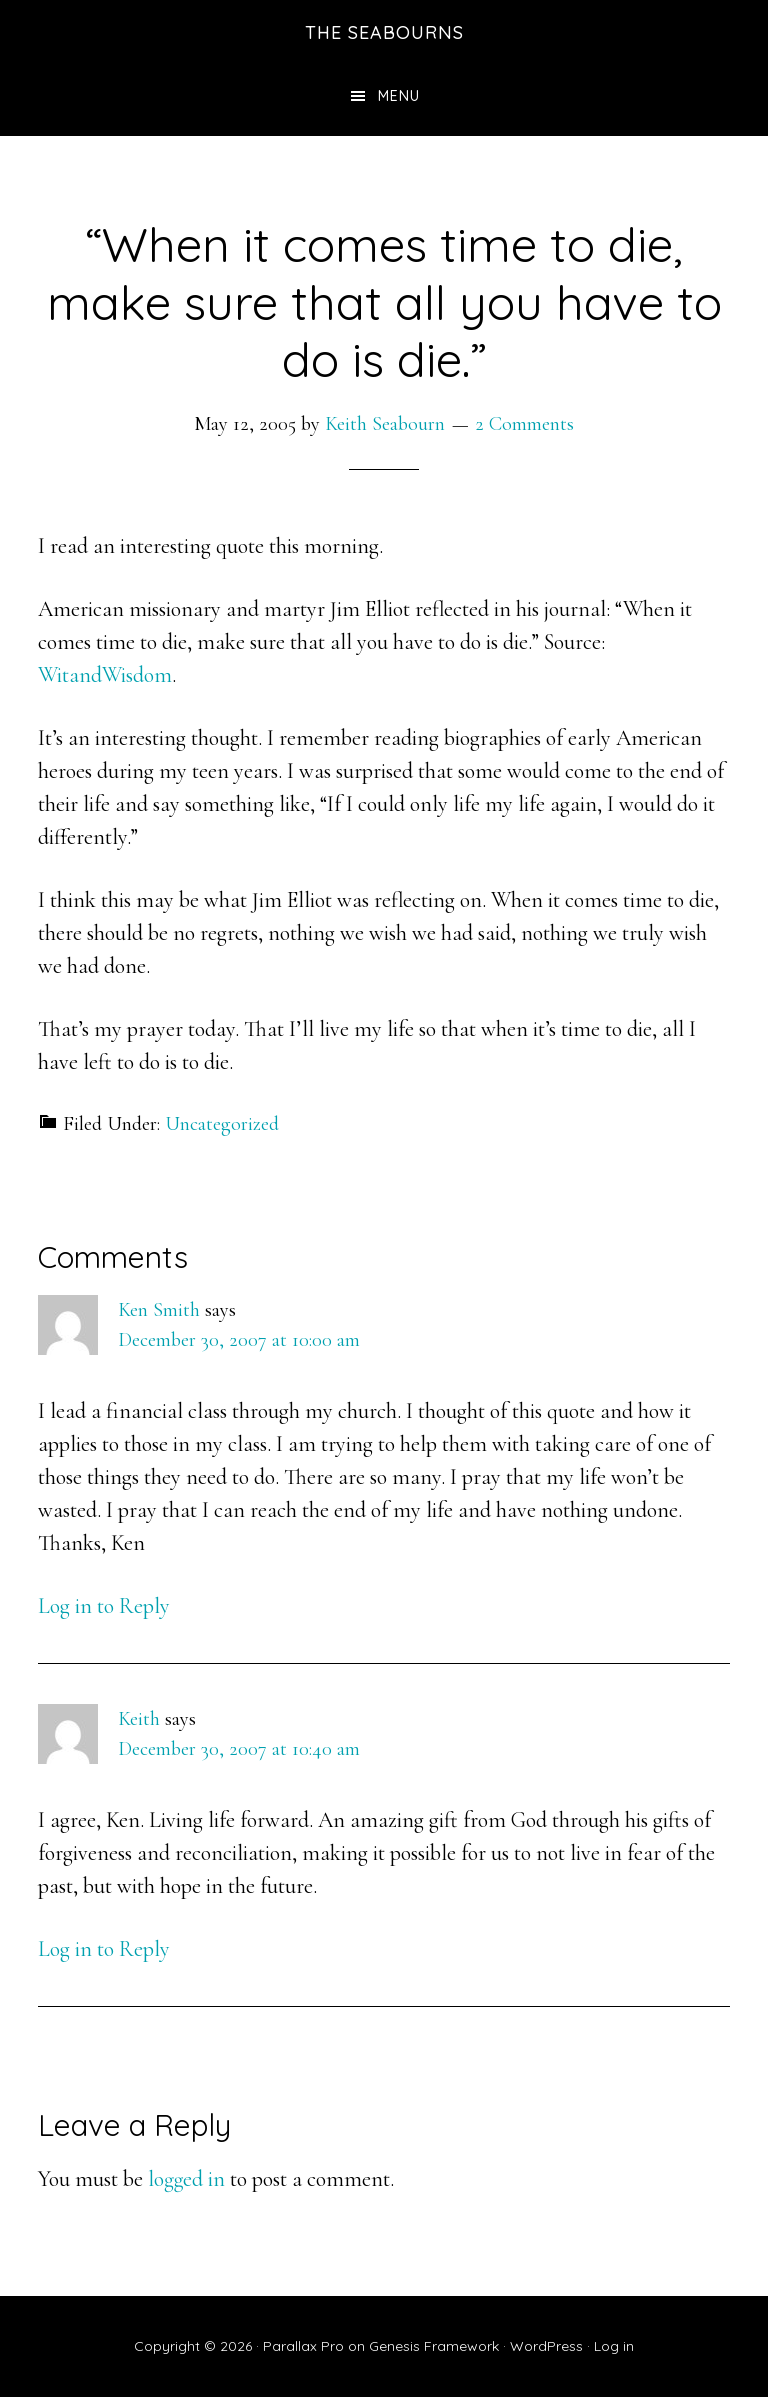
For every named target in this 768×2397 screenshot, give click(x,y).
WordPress (546, 2346)
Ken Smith (159, 1310)
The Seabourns (384, 32)
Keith (139, 1719)
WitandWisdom (105, 675)
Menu (399, 96)
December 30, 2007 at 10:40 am (239, 1749)
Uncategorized (222, 1124)
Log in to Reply (104, 1606)
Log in (614, 2346)
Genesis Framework (434, 2346)
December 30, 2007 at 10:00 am (239, 1340)
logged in (186, 2179)
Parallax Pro (303, 2346)
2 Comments (524, 424)
